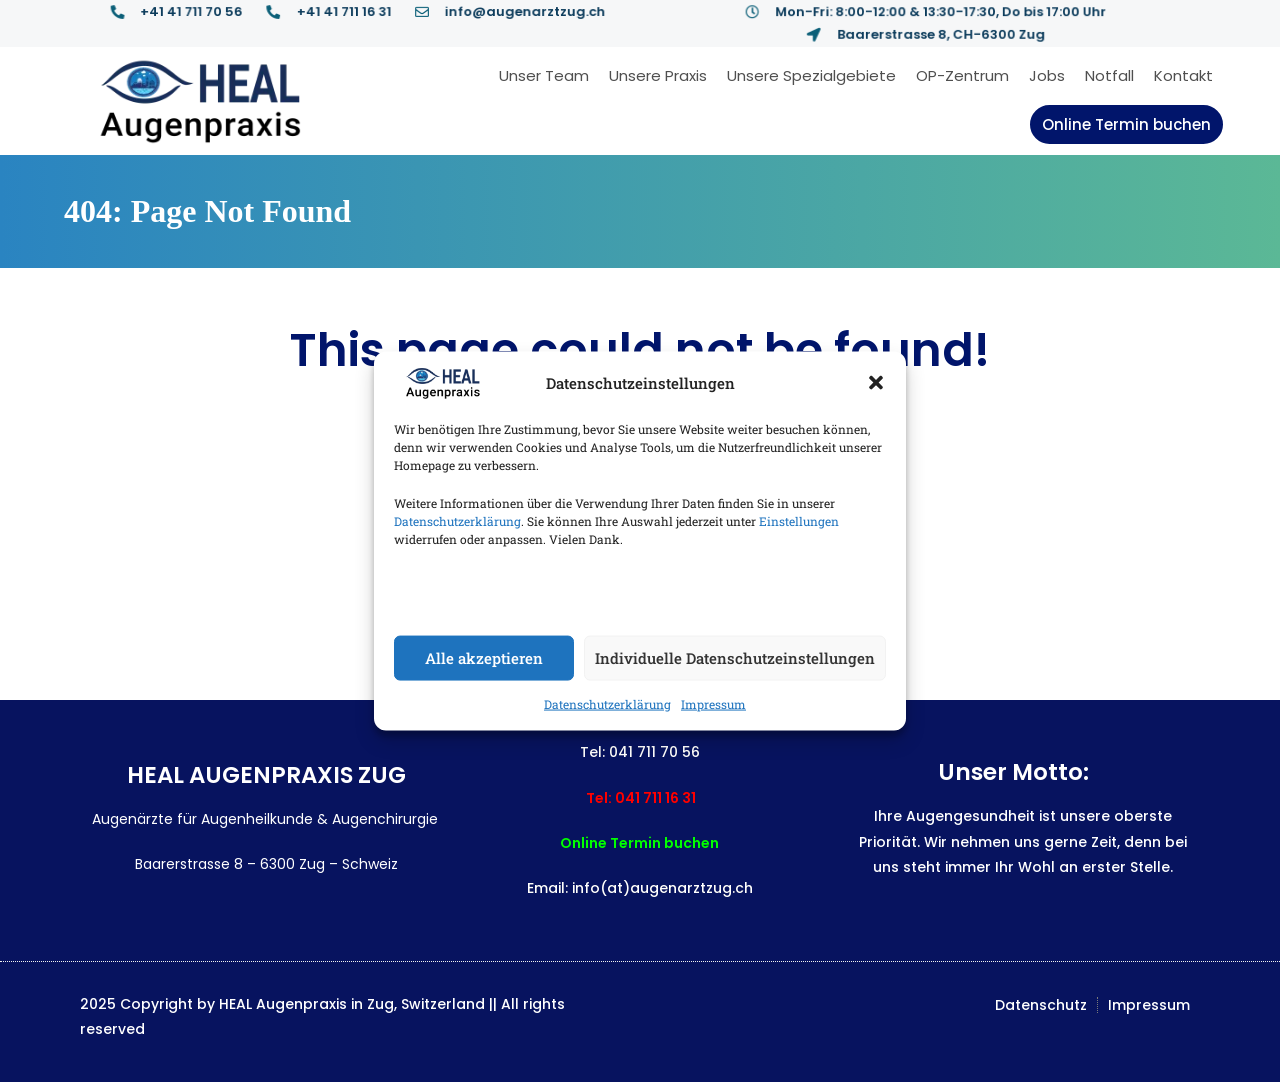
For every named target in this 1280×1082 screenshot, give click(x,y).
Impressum (713, 703)
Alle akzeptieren (484, 658)
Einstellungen (799, 520)
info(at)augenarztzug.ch (662, 888)
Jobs (1047, 75)
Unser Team (544, 75)
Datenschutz (1041, 1005)
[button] (876, 383)
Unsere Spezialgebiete (811, 75)
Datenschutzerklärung (457, 520)
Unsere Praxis (658, 75)
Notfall (1109, 75)
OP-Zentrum (962, 75)
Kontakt (1183, 75)
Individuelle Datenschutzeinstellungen (735, 658)
